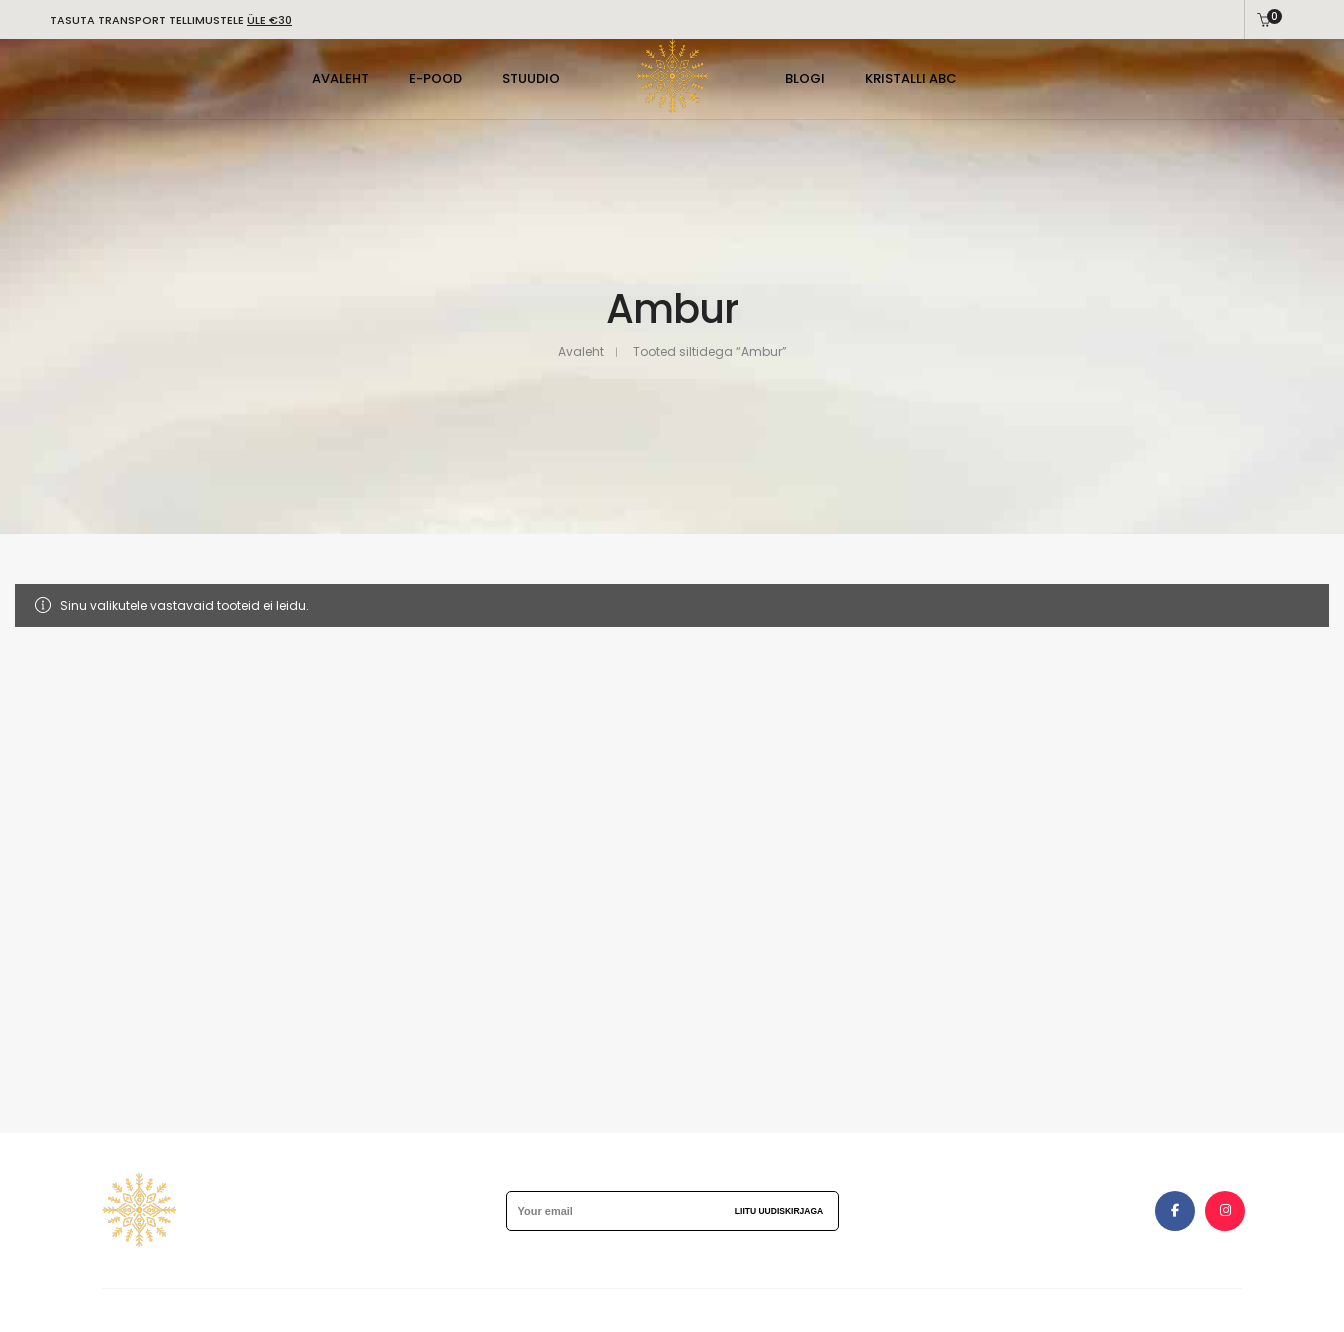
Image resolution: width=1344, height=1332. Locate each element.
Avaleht (581, 351)
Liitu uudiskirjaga (779, 1211)
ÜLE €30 (269, 20)
